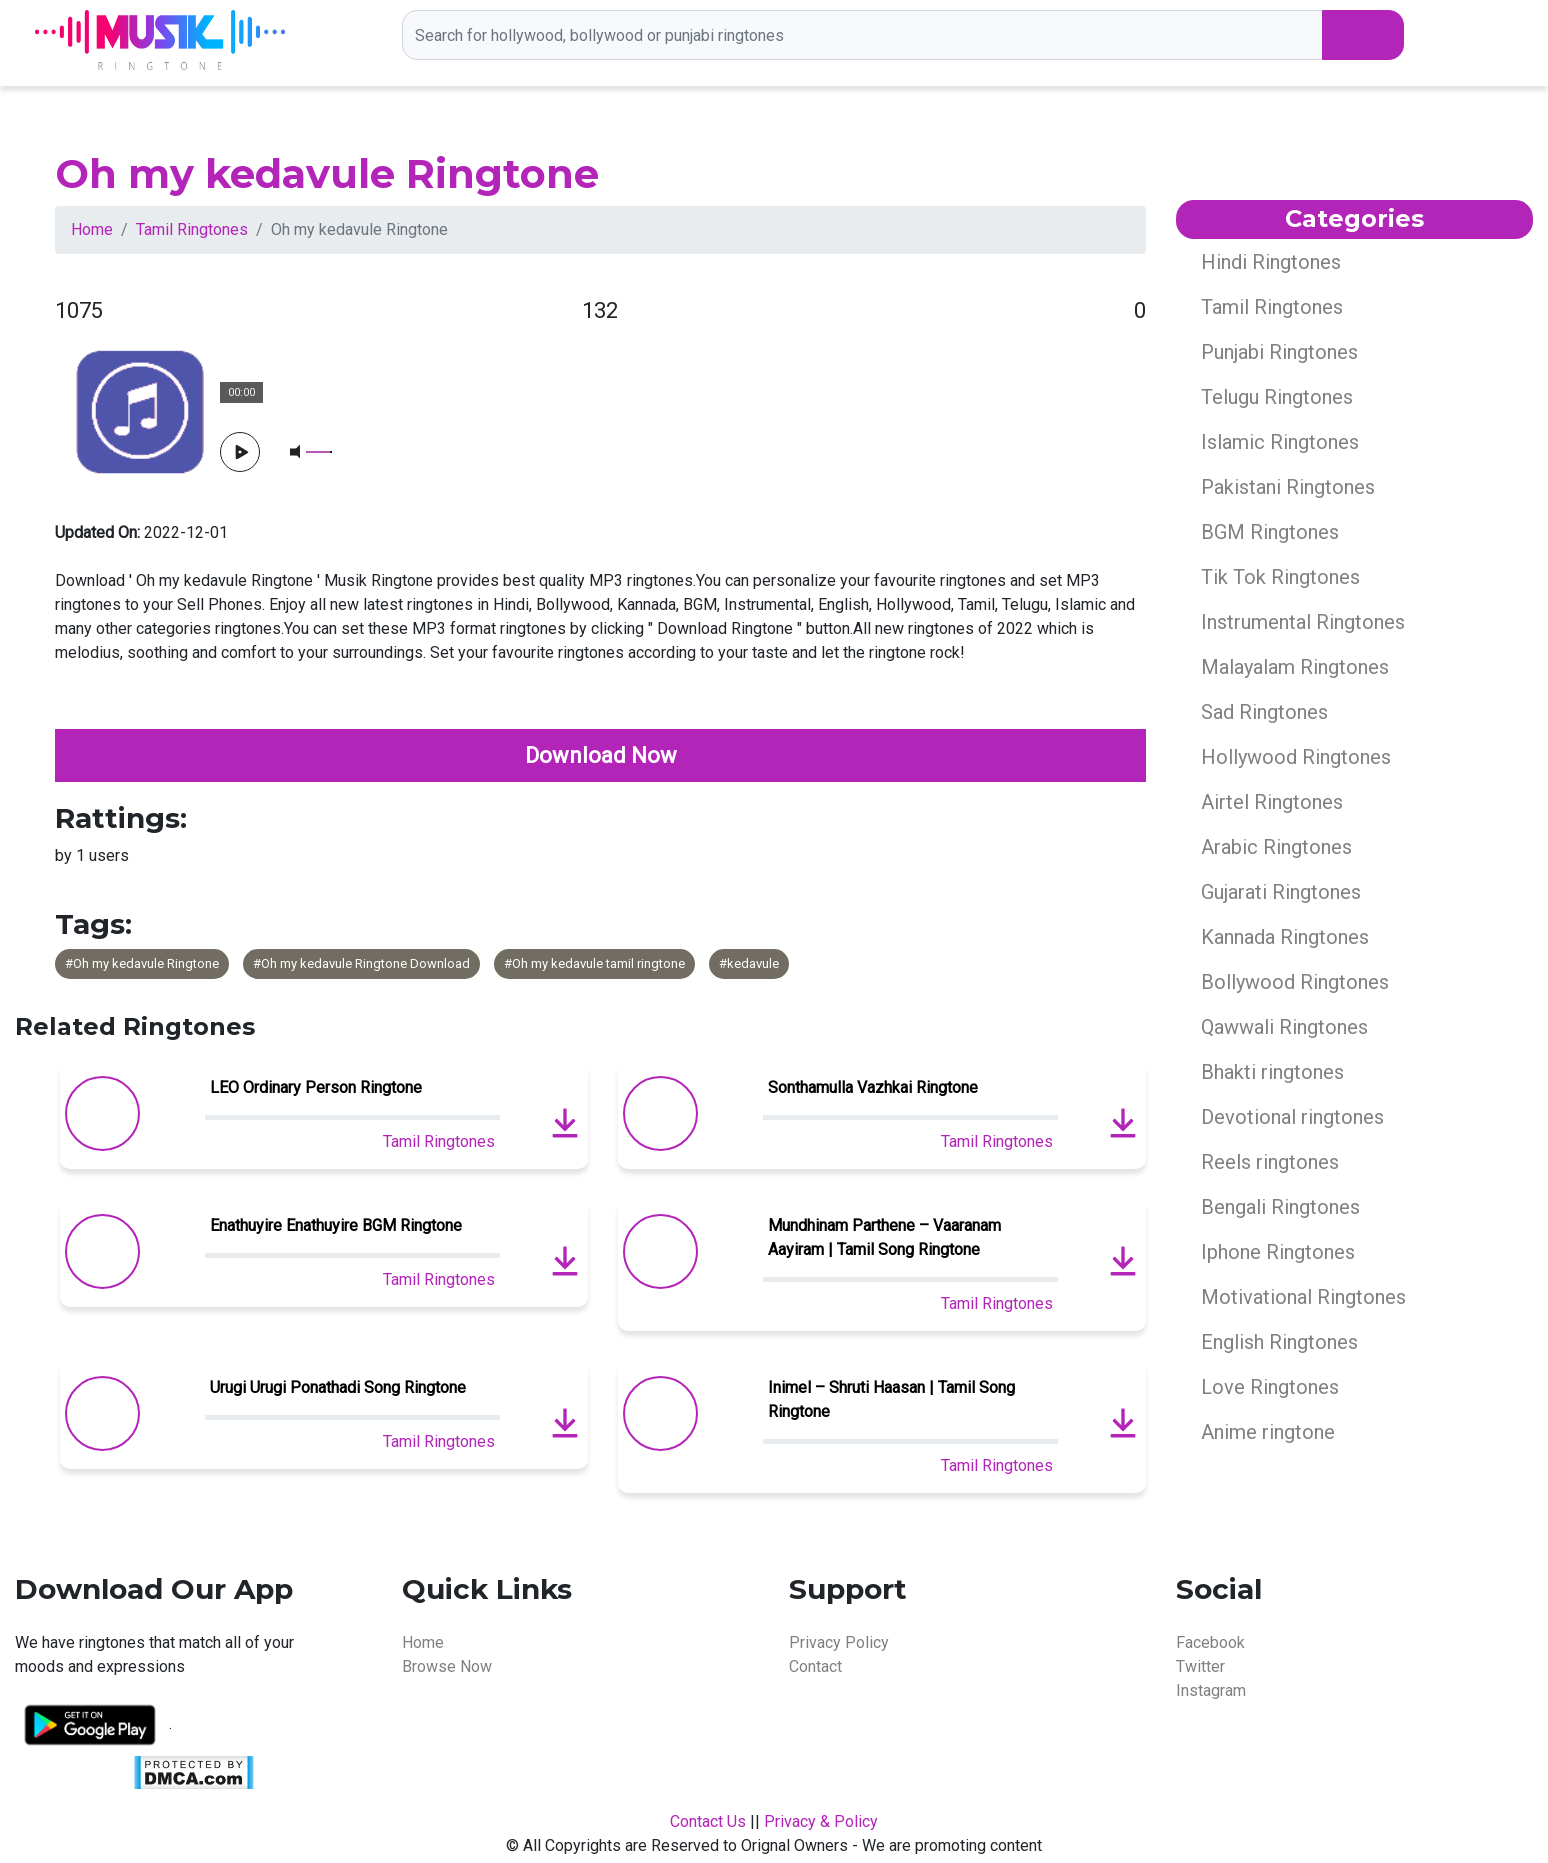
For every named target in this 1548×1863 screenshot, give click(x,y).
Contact (815, 1666)
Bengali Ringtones (1280, 1207)
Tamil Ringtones (192, 229)
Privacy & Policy (821, 1821)
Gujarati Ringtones (1281, 892)
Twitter (1200, 1666)
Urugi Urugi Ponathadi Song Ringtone (338, 1387)
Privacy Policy (839, 1642)
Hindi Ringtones (1271, 262)
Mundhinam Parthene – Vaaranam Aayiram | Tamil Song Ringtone (884, 1237)
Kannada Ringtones (1285, 937)
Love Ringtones (1270, 1387)
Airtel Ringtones (1272, 802)
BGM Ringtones (1270, 532)
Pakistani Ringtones (1288, 487)
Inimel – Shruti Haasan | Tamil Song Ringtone (891, 1399)
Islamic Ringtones (1280, 442)
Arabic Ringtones (1276, 847)
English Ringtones (1279, 1342)
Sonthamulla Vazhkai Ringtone (873, 1087)
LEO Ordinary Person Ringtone (316, 1087)
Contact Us (708, 1821)
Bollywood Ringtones (1295, 982)
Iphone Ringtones (1278, 1252)
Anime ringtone (1268, 1432)
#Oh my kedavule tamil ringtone (594, 963)
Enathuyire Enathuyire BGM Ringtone (336, 1225)
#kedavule (749, 963)
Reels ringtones (1270, 1162)
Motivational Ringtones (1303, 1297)
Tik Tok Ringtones (1280, 577)
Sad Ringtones (1264, 712)
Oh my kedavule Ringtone (327, 173)
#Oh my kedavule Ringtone (142, 963)
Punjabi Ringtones (1279, 352)
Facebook (1210, 1642)
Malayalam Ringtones (1295, 667)
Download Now (601, 755)
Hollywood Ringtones (1296, 757)
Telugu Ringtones (1277, 397)
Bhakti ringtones (1272, 1072)
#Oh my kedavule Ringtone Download (361, 963)
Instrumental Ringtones (1303, 622)
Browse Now (447, 1666)
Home (92, 229)
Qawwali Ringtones (1284, 1027)
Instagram (1211, 1690)
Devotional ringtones (1292, 1117)
